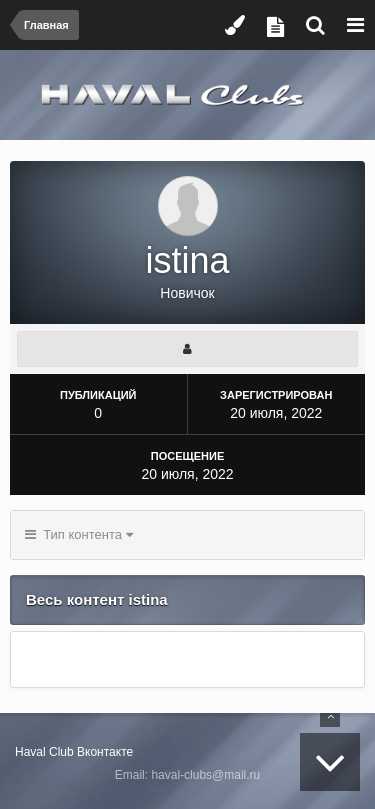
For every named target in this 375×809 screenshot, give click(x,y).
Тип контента (79, 534)
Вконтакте (105, 752)
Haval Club (44, 752)
